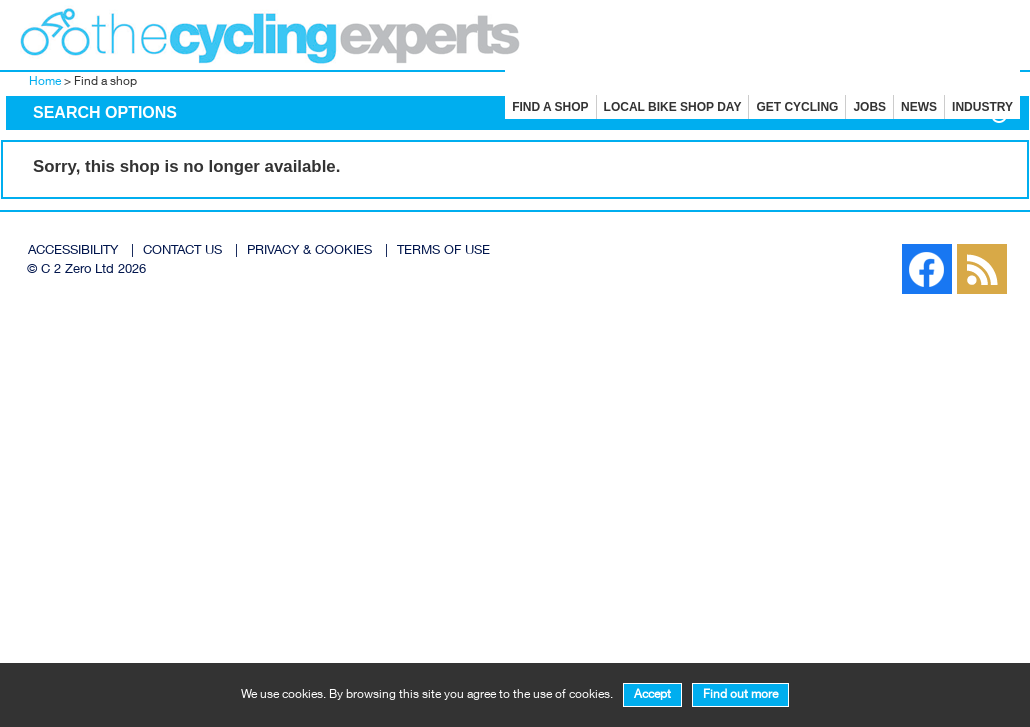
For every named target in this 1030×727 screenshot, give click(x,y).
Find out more (740, 695)
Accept (652, 695)
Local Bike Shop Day (673, 107)
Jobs (869, 107)
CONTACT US (182, 251)
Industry (982, 107)
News (919, 107)
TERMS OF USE (443, 251)
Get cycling (797, 107)
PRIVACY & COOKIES (309, 251)
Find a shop (550, 107)
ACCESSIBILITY (73, 251)
